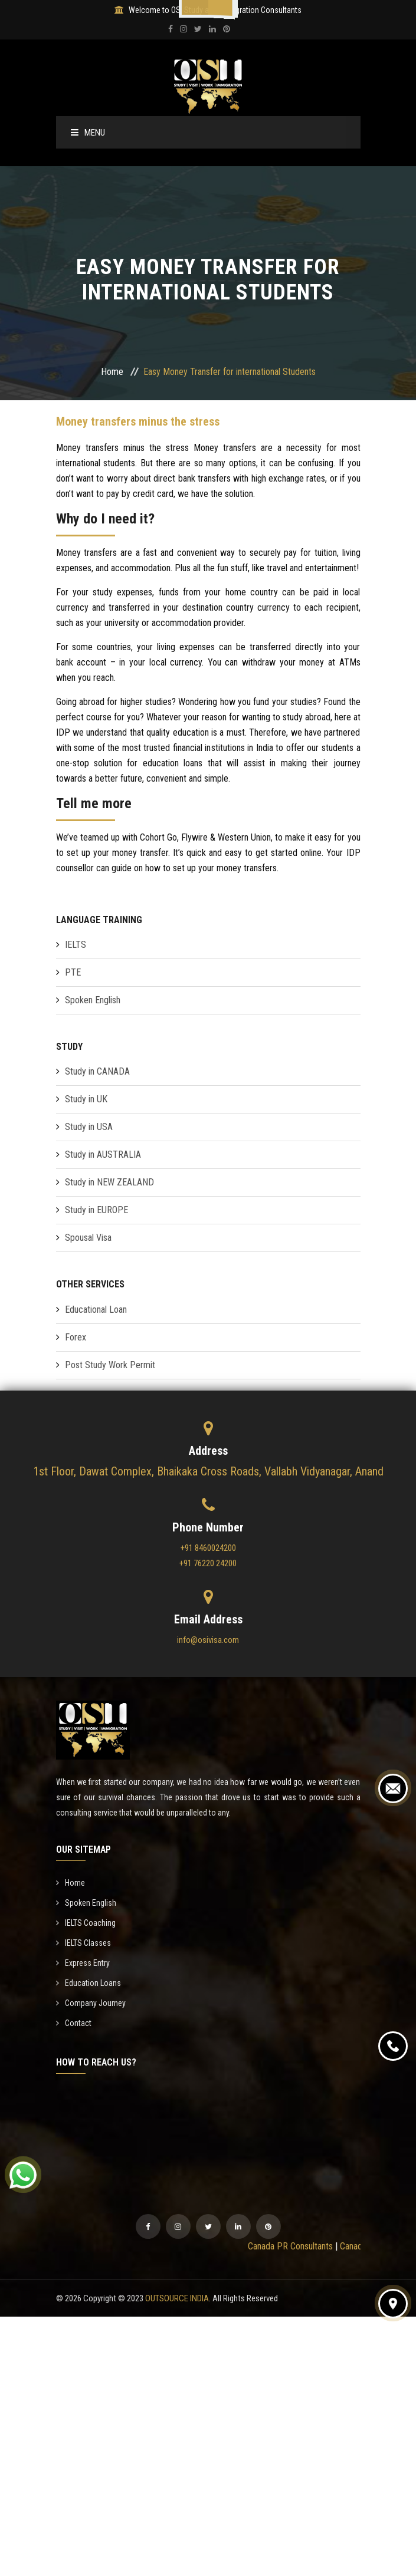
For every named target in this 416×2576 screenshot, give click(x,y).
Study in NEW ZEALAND (109, 1182)
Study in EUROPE (96, 1209)
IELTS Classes (83, 1943)
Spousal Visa (88, 1237)
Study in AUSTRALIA (103, 1154)
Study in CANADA (97, 1071)
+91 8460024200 (208, 1548)
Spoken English (92, 1000)
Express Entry (83, 1963)
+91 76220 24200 (208, 1563)
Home (112, 371)
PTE (73, 972)
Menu (88, 132)
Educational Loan (96, 1309)
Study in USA (89, 1126)
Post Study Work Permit (110, 1365)
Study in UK (86, 1099)
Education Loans (88, 1983)
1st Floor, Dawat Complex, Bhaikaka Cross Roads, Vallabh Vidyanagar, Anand (208, 1471)
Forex (75, 1337)
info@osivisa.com (208, 1640)
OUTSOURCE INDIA (177, 2298)
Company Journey (91, 2003)
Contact (73, 2023)
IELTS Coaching (86, 1923)
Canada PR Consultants (297, 2246)
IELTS (75, 944)
